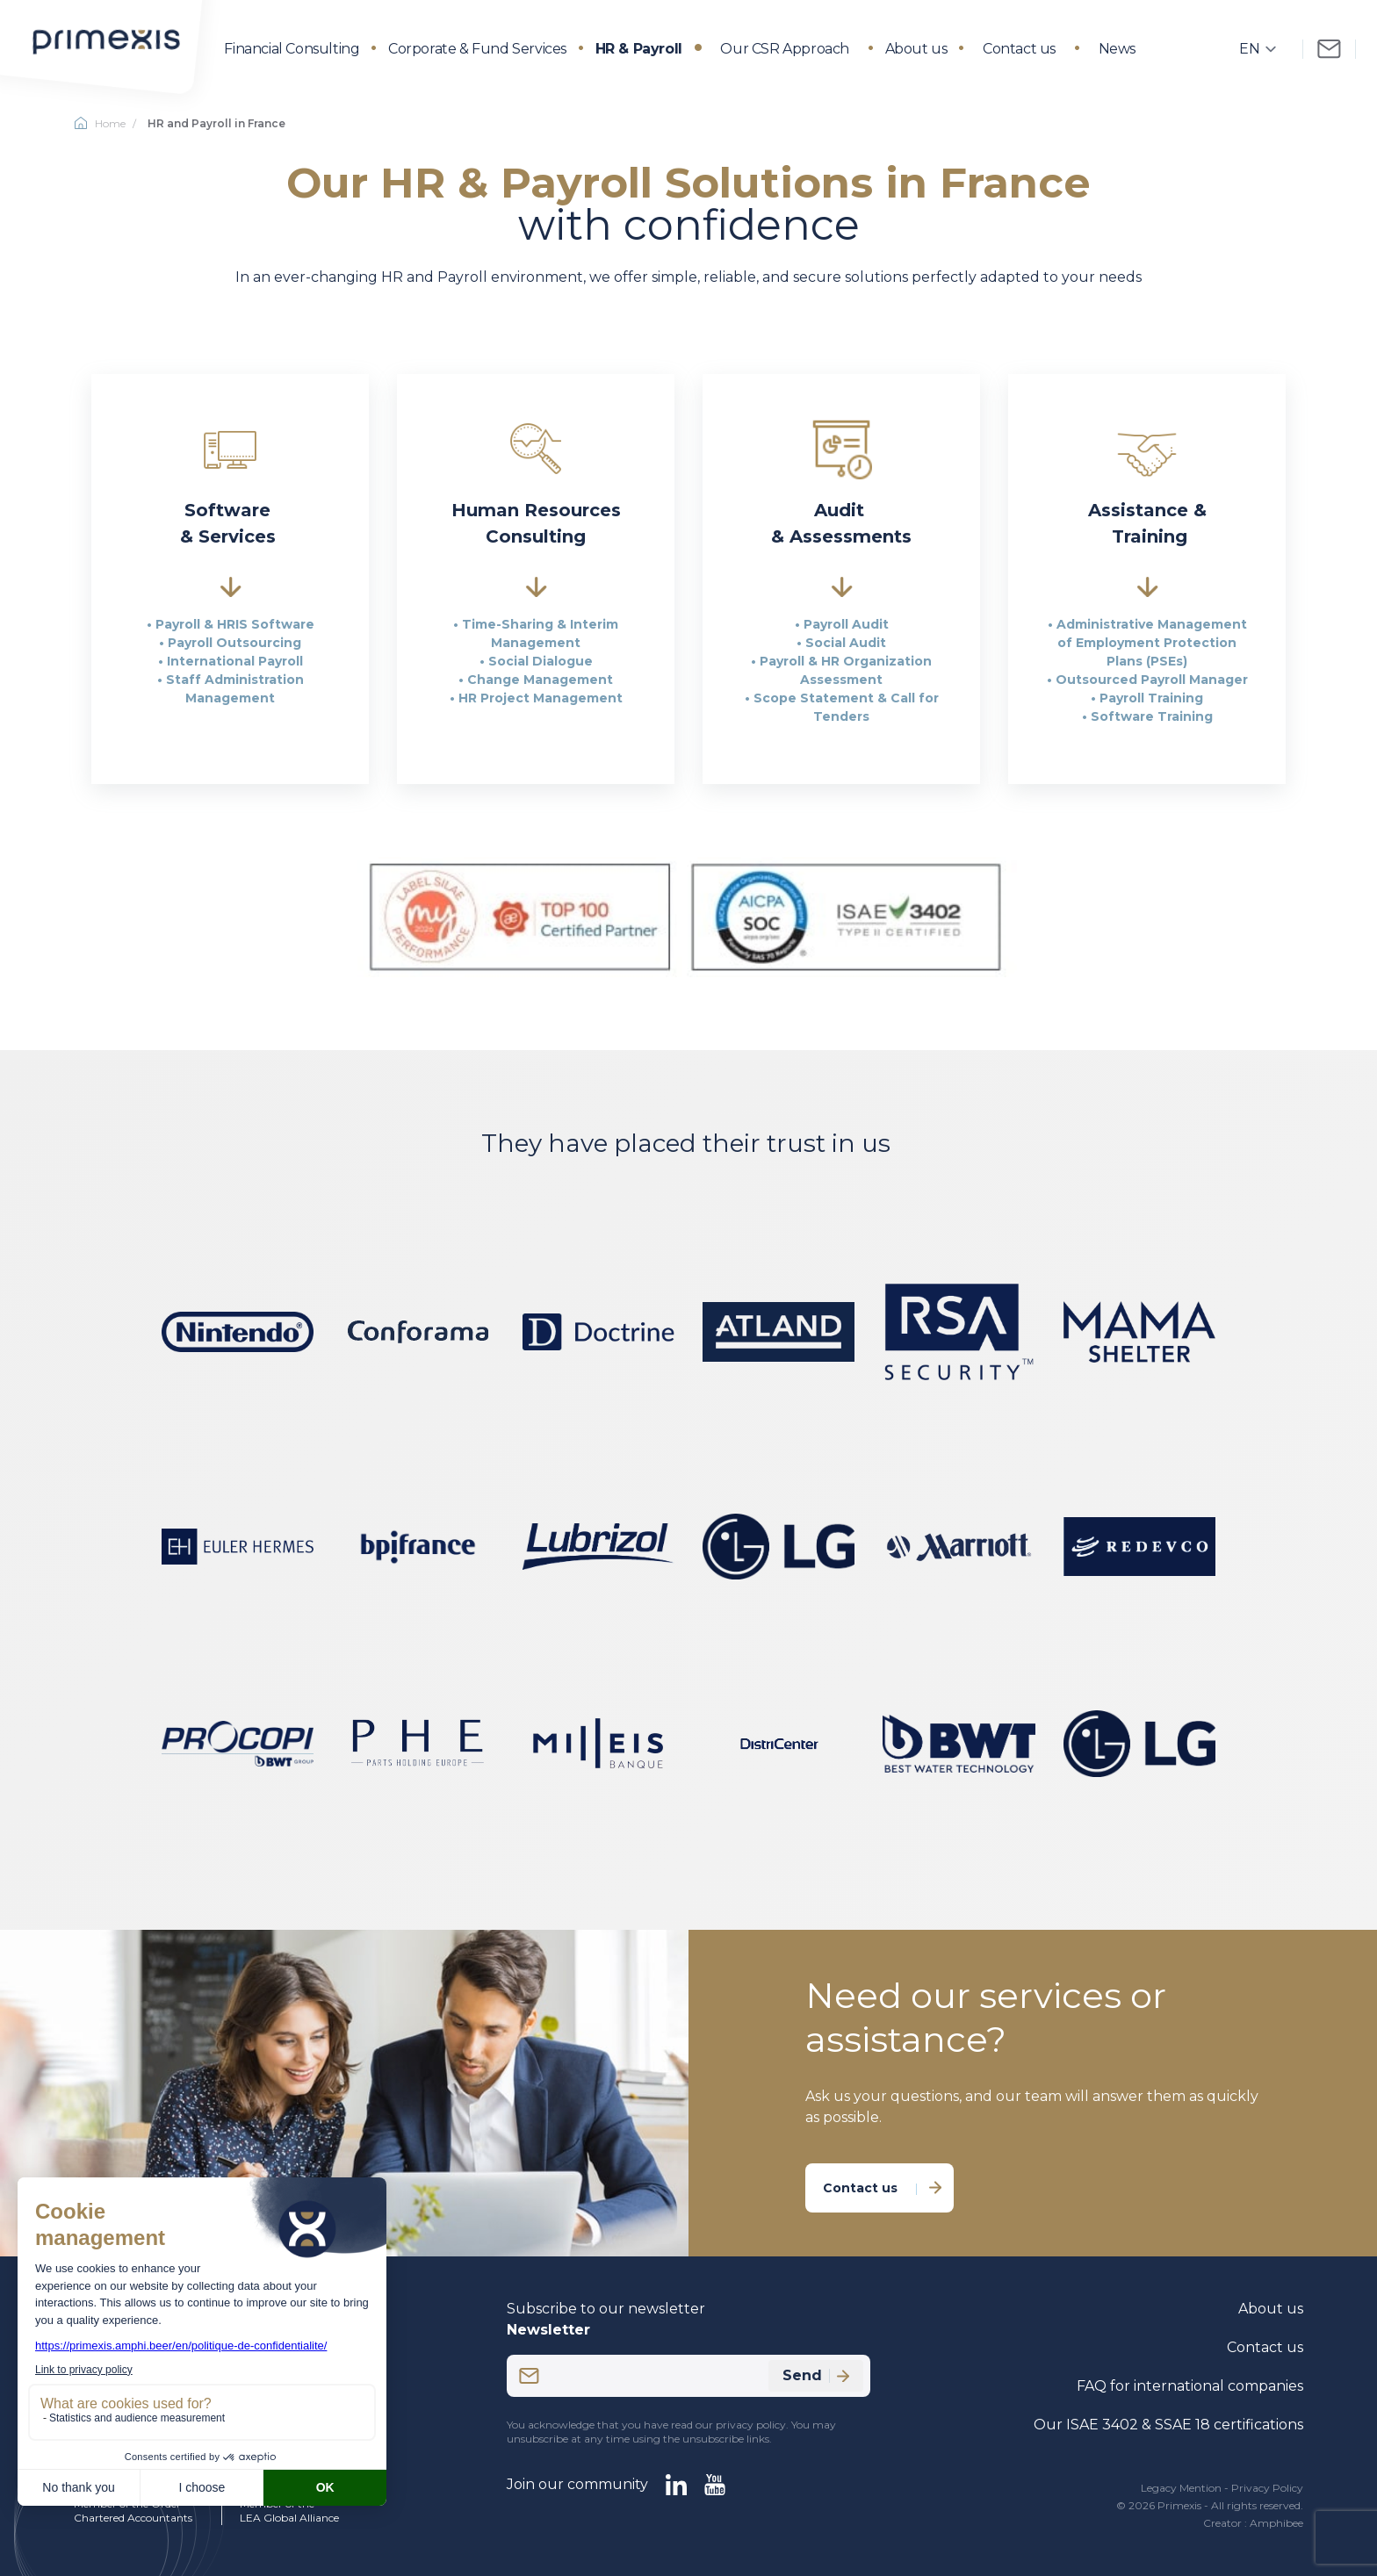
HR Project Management (540, 698)
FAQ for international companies (1190, 2386)
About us (916, 48)
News (1117, 48)
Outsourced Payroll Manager (1152, 679)
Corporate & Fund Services (477, 48)
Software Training (1152, 716)
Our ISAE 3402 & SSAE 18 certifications (1168, 2424)
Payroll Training (1151, 698)
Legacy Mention (1181, 2487)
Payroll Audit (846, 624)
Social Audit (845, 643)
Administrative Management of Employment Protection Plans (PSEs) (1151, 642)
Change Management (540, 679)
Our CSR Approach (784, 48)
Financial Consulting (291, 48)
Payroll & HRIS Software (234, 624)
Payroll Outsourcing (234, 643)
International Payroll (235, 661)
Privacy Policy (1267, 2487)
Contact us (1019, 48)
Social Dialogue (540, 661)
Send (815, 2375)
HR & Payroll (638, 48)
